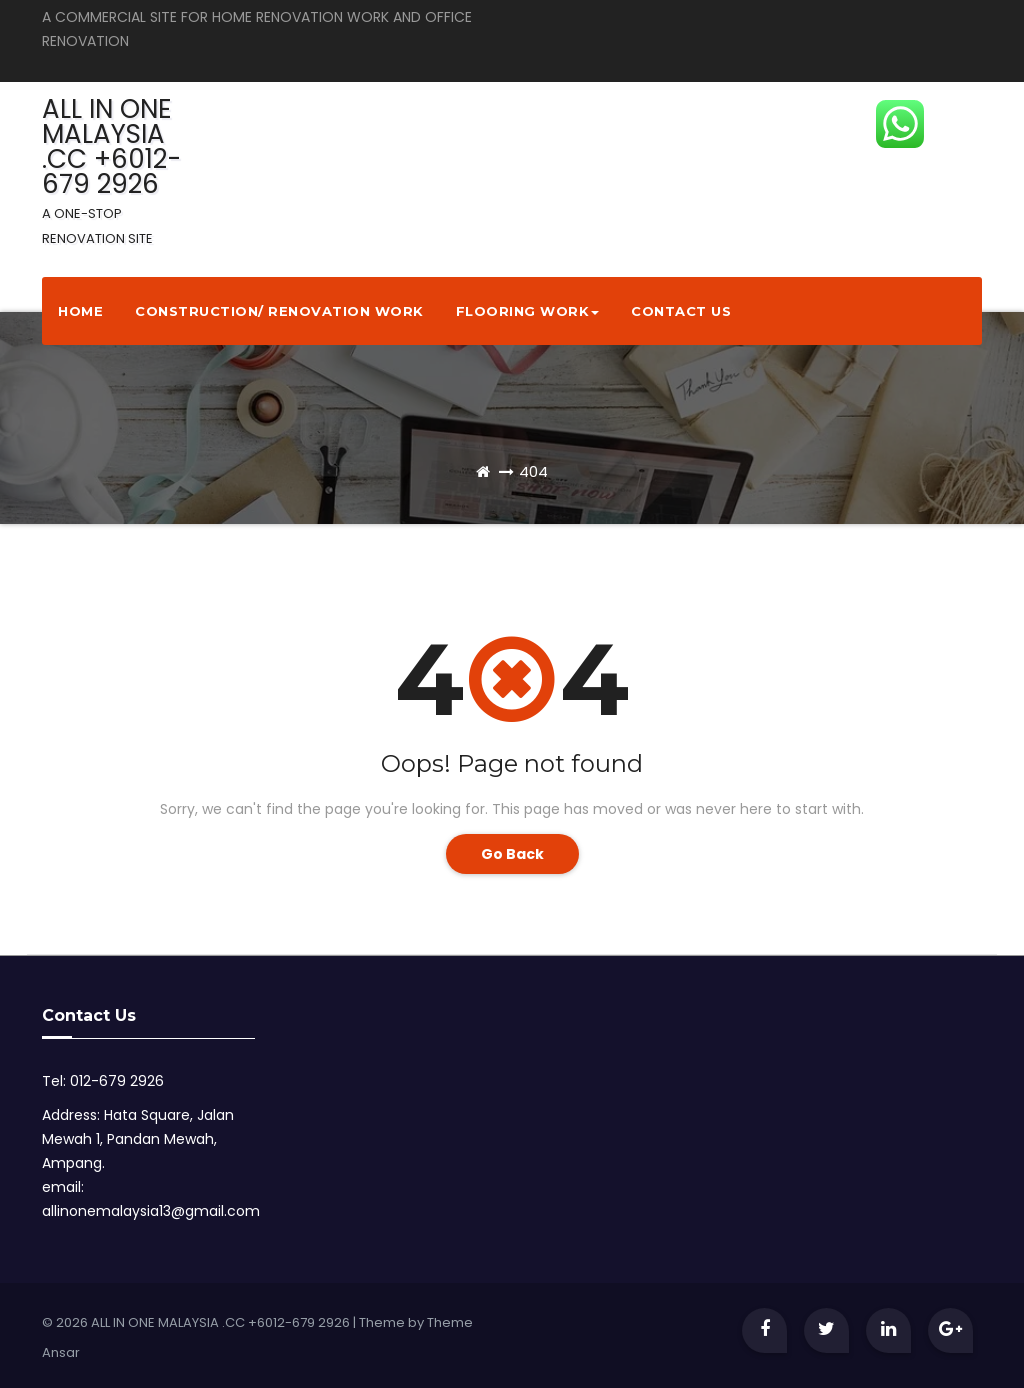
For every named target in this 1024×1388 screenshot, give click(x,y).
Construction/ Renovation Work (279, 311)
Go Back (512, 854)
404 (533, 471)
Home (80, 311)
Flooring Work (528, 311)
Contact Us (681, 311)
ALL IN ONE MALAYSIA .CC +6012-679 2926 (111, 169)
